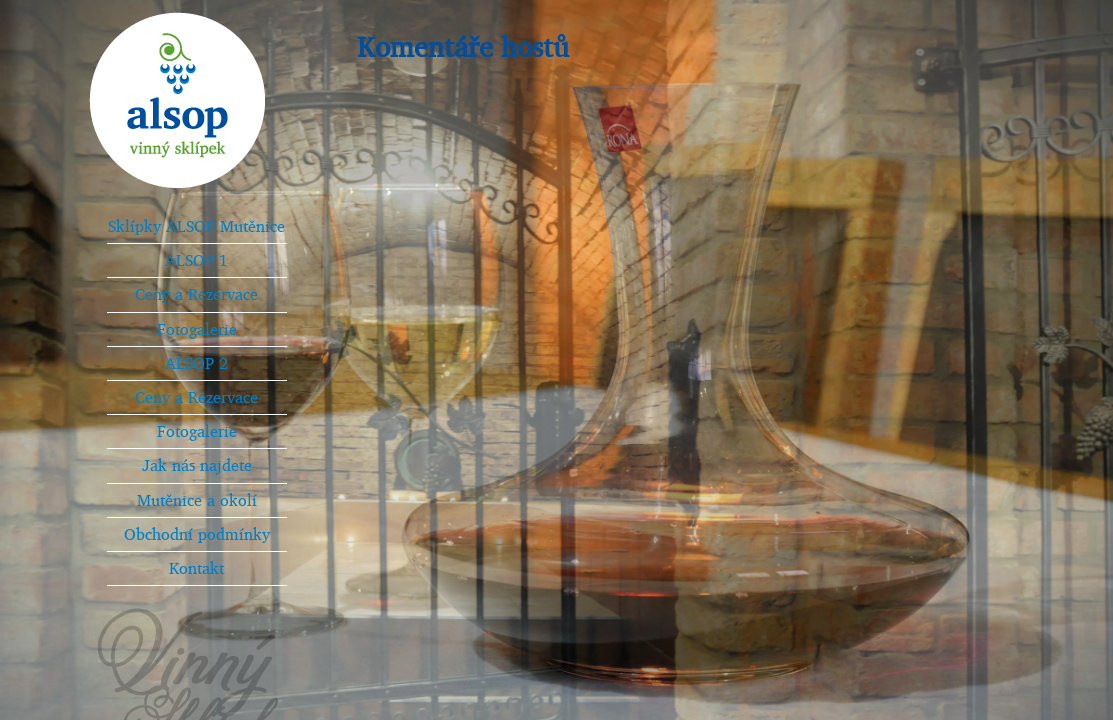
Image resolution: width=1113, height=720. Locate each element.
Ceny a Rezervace (196, 294)
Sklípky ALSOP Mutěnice (196, 226)
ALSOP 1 (196, 260)
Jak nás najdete (197, 465)
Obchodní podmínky (197, 534)
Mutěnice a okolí (197, 500)
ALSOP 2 (196, 363)
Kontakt (196, 568)
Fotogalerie (197, 329)
